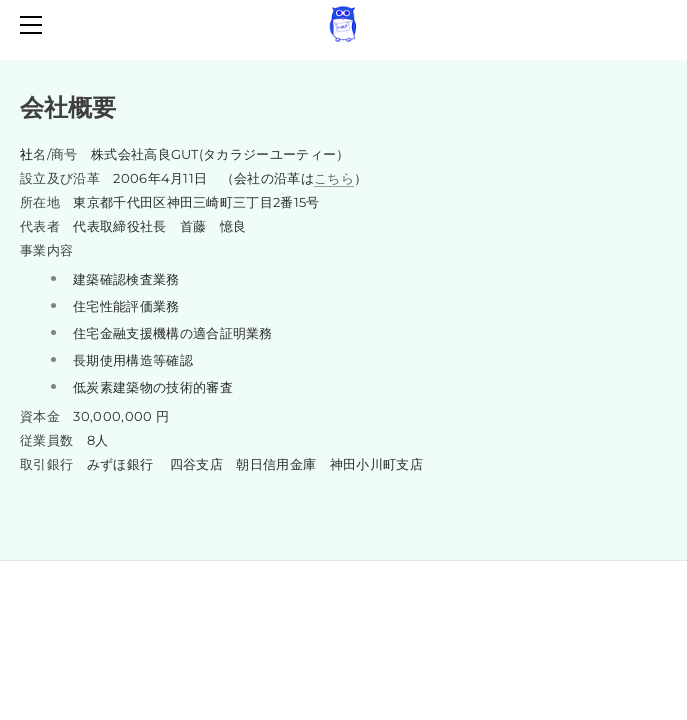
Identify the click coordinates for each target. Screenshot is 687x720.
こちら (334, 178)
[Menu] (35, 25)
